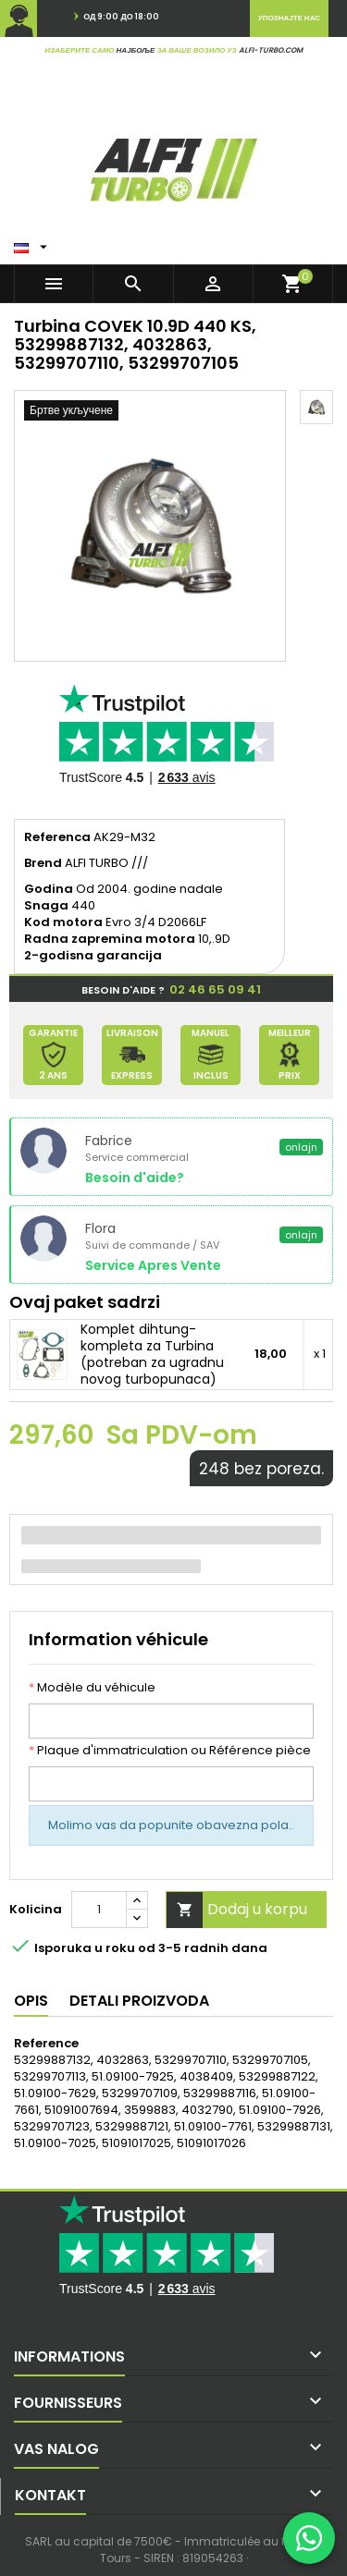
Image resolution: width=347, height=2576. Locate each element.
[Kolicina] (99, 1909)
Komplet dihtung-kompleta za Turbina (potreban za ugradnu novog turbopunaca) (152, 1354)
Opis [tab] (31, 2000)
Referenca (57, 837)
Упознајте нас (289, 18)
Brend (43, 863)
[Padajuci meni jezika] (33, 243)
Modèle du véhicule (92, 1687)
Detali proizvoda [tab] (139, 2000)
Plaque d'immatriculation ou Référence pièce (170, 1750)
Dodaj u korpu (237, 1910)
